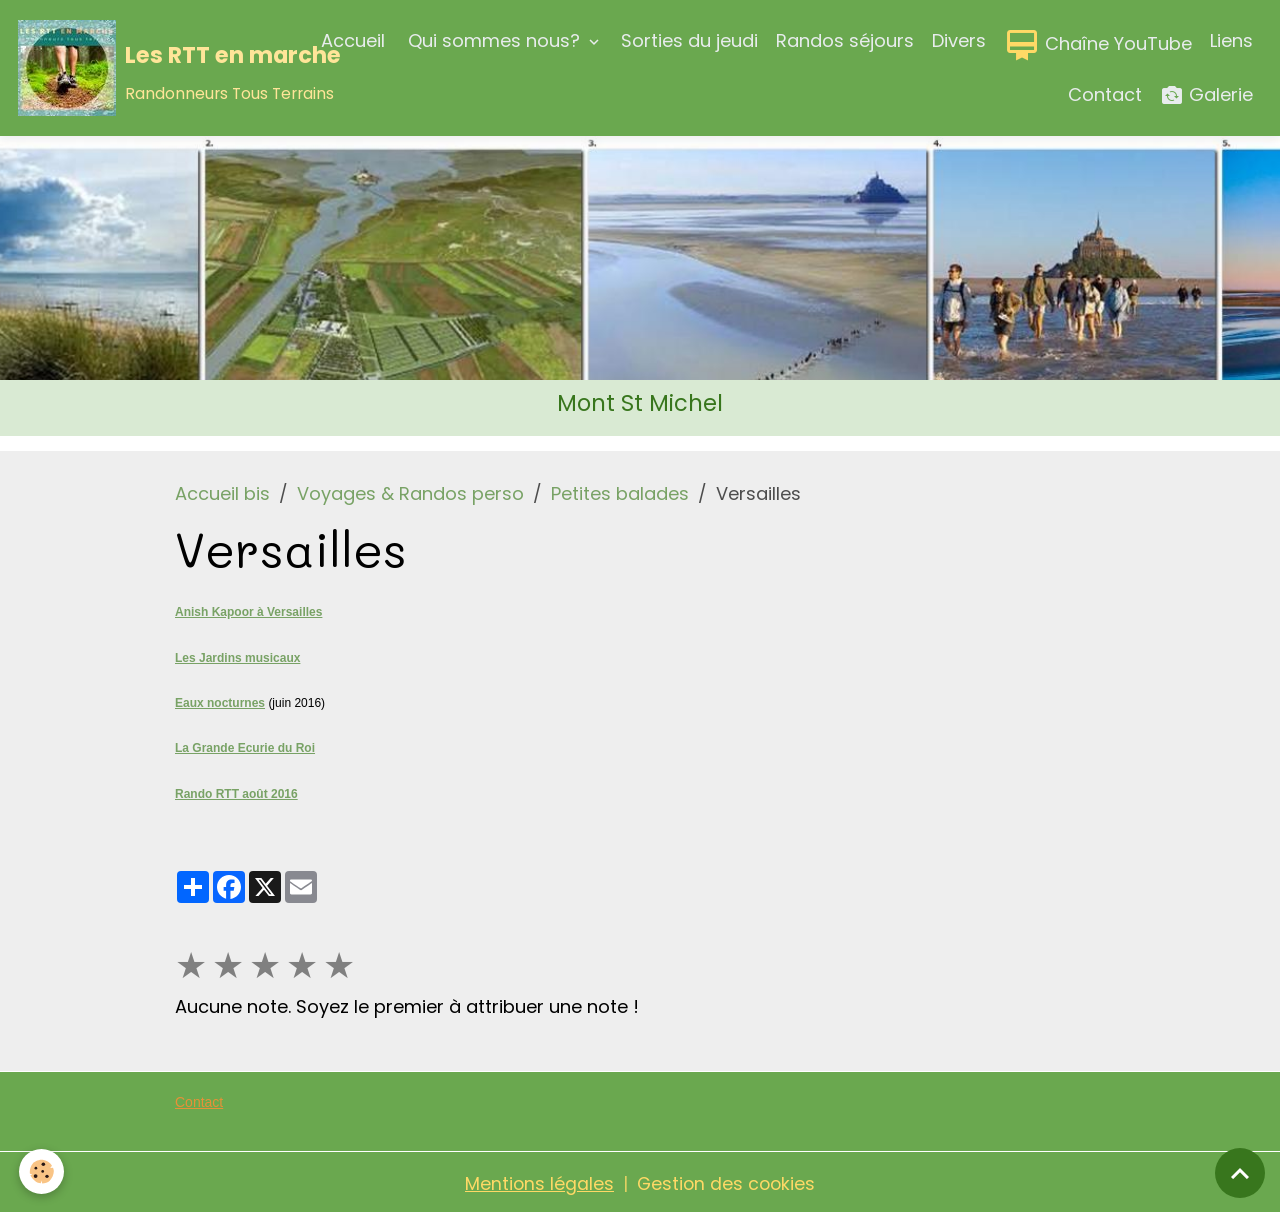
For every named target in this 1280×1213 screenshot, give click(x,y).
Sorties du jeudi (689, 40)
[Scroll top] (1240, 1173)
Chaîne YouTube (1098, 45)
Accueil (353, 40)
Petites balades (620, 493)
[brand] (152, 68)
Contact (1105, 94)
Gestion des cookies (727, 1181)
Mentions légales (538, 1181)
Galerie (1206, 95)
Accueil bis (222, 493)
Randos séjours (845, 40)
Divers (959, 40)
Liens (1231, 40)
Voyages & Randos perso (410, 493)
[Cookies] (42, 1171)
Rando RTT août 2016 (236, 792)
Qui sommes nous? (494, 40)
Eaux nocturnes (220, 702)
